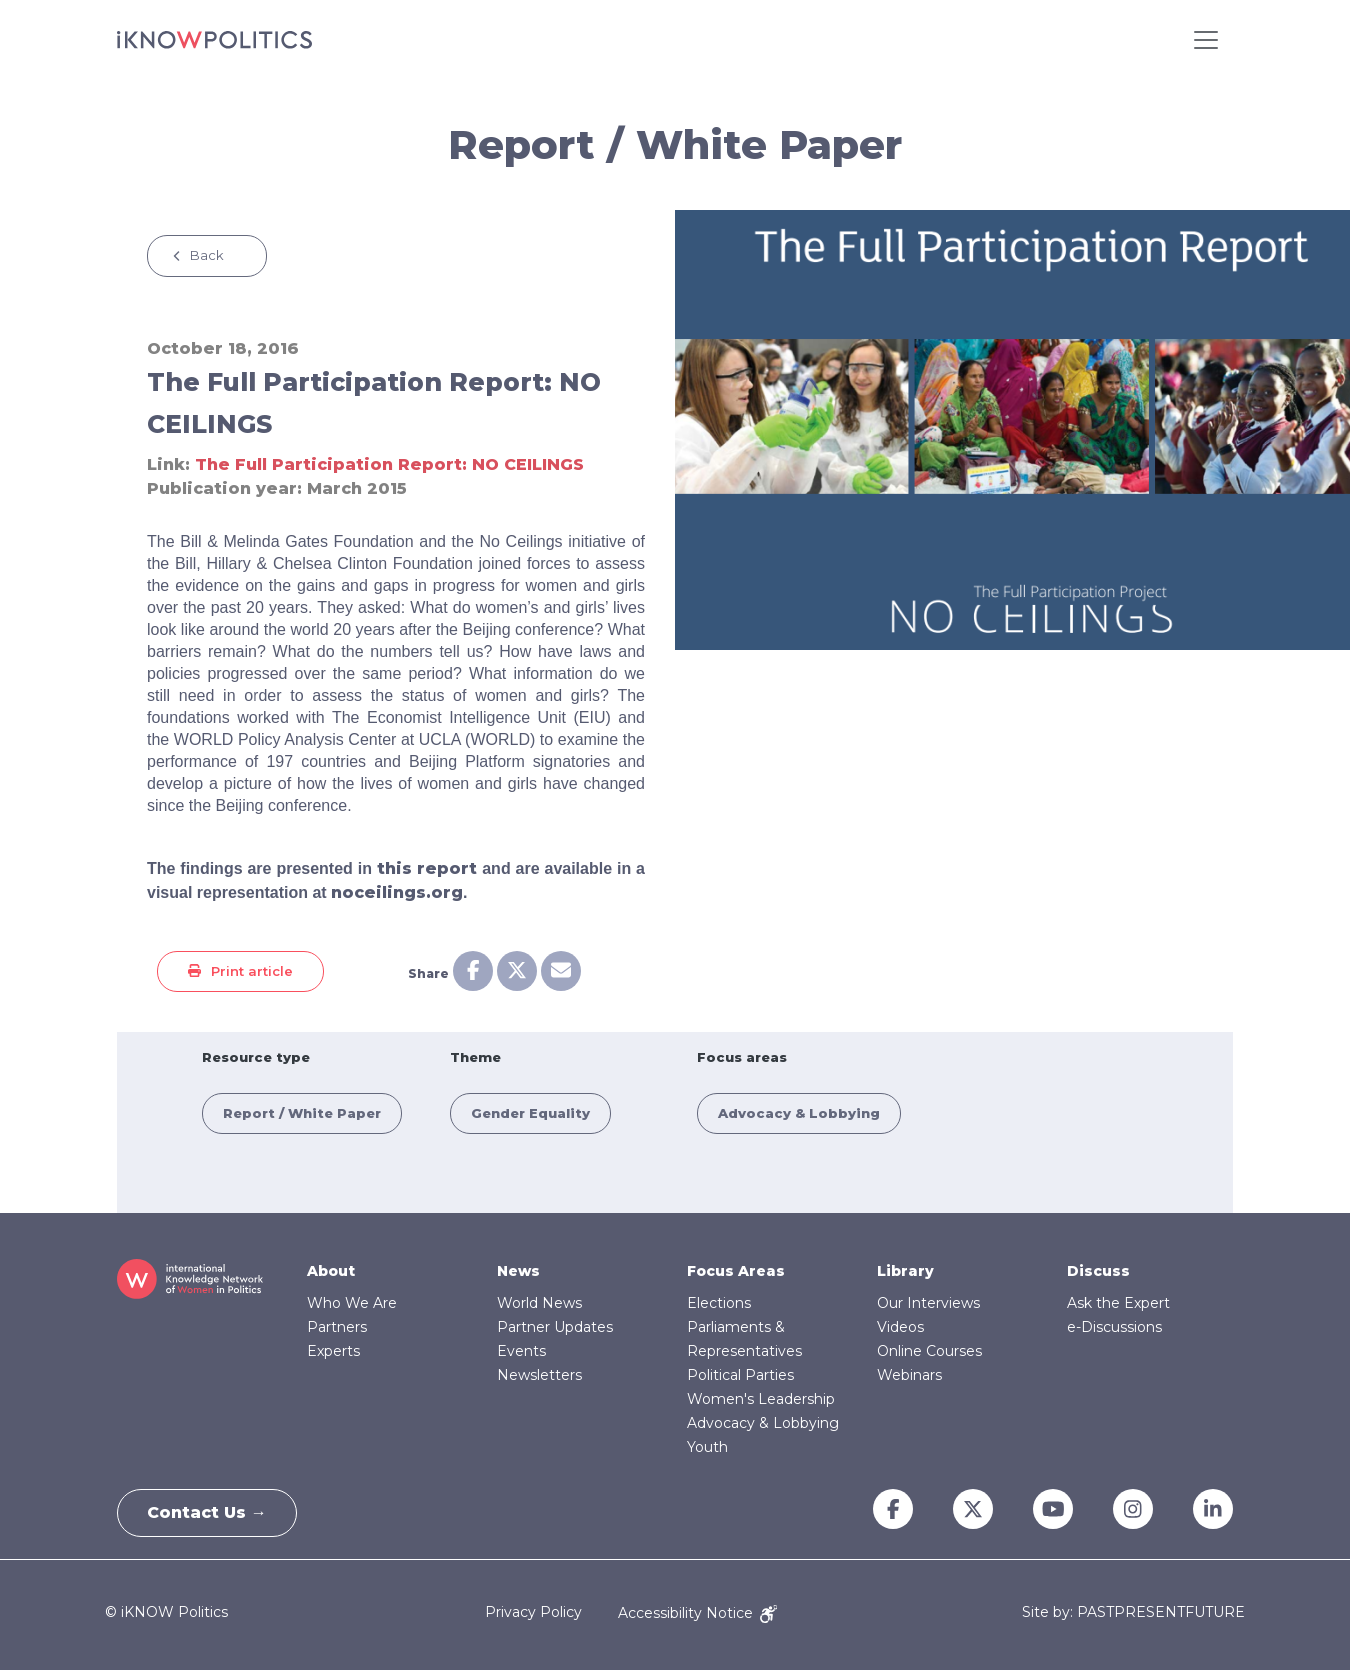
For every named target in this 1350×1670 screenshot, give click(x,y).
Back (207, 255)
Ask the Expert (1118, 1303)
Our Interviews (928, 1303)
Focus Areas (736, 1271)
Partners (337, 1327)
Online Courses (929, 1351)
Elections (719, 1303)
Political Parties (740, 1375)
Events (521, 1351)
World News (539, 1303)
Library (905, 1271)
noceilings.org (397, 892)
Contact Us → (208, 1512)
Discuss (1098, 1271)
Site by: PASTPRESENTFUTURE (1133, 1612)
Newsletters (539, 1375)
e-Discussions (1114, 1327)
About (331, 1271)
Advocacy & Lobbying (799, 1113)
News (518, 1271)
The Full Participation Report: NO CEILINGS (389, 464)
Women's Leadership (761, 1399)
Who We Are (352, 1303)
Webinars (909, 1375)
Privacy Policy (533, 1613)
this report (427, 868)
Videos (900, 1327)
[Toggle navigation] (1206, 40)
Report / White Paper (302, 1113)
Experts (333, 1351)
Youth (707, 1447)
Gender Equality (530, 1113)
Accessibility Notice (697, 1613)
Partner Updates (555, 1327)
